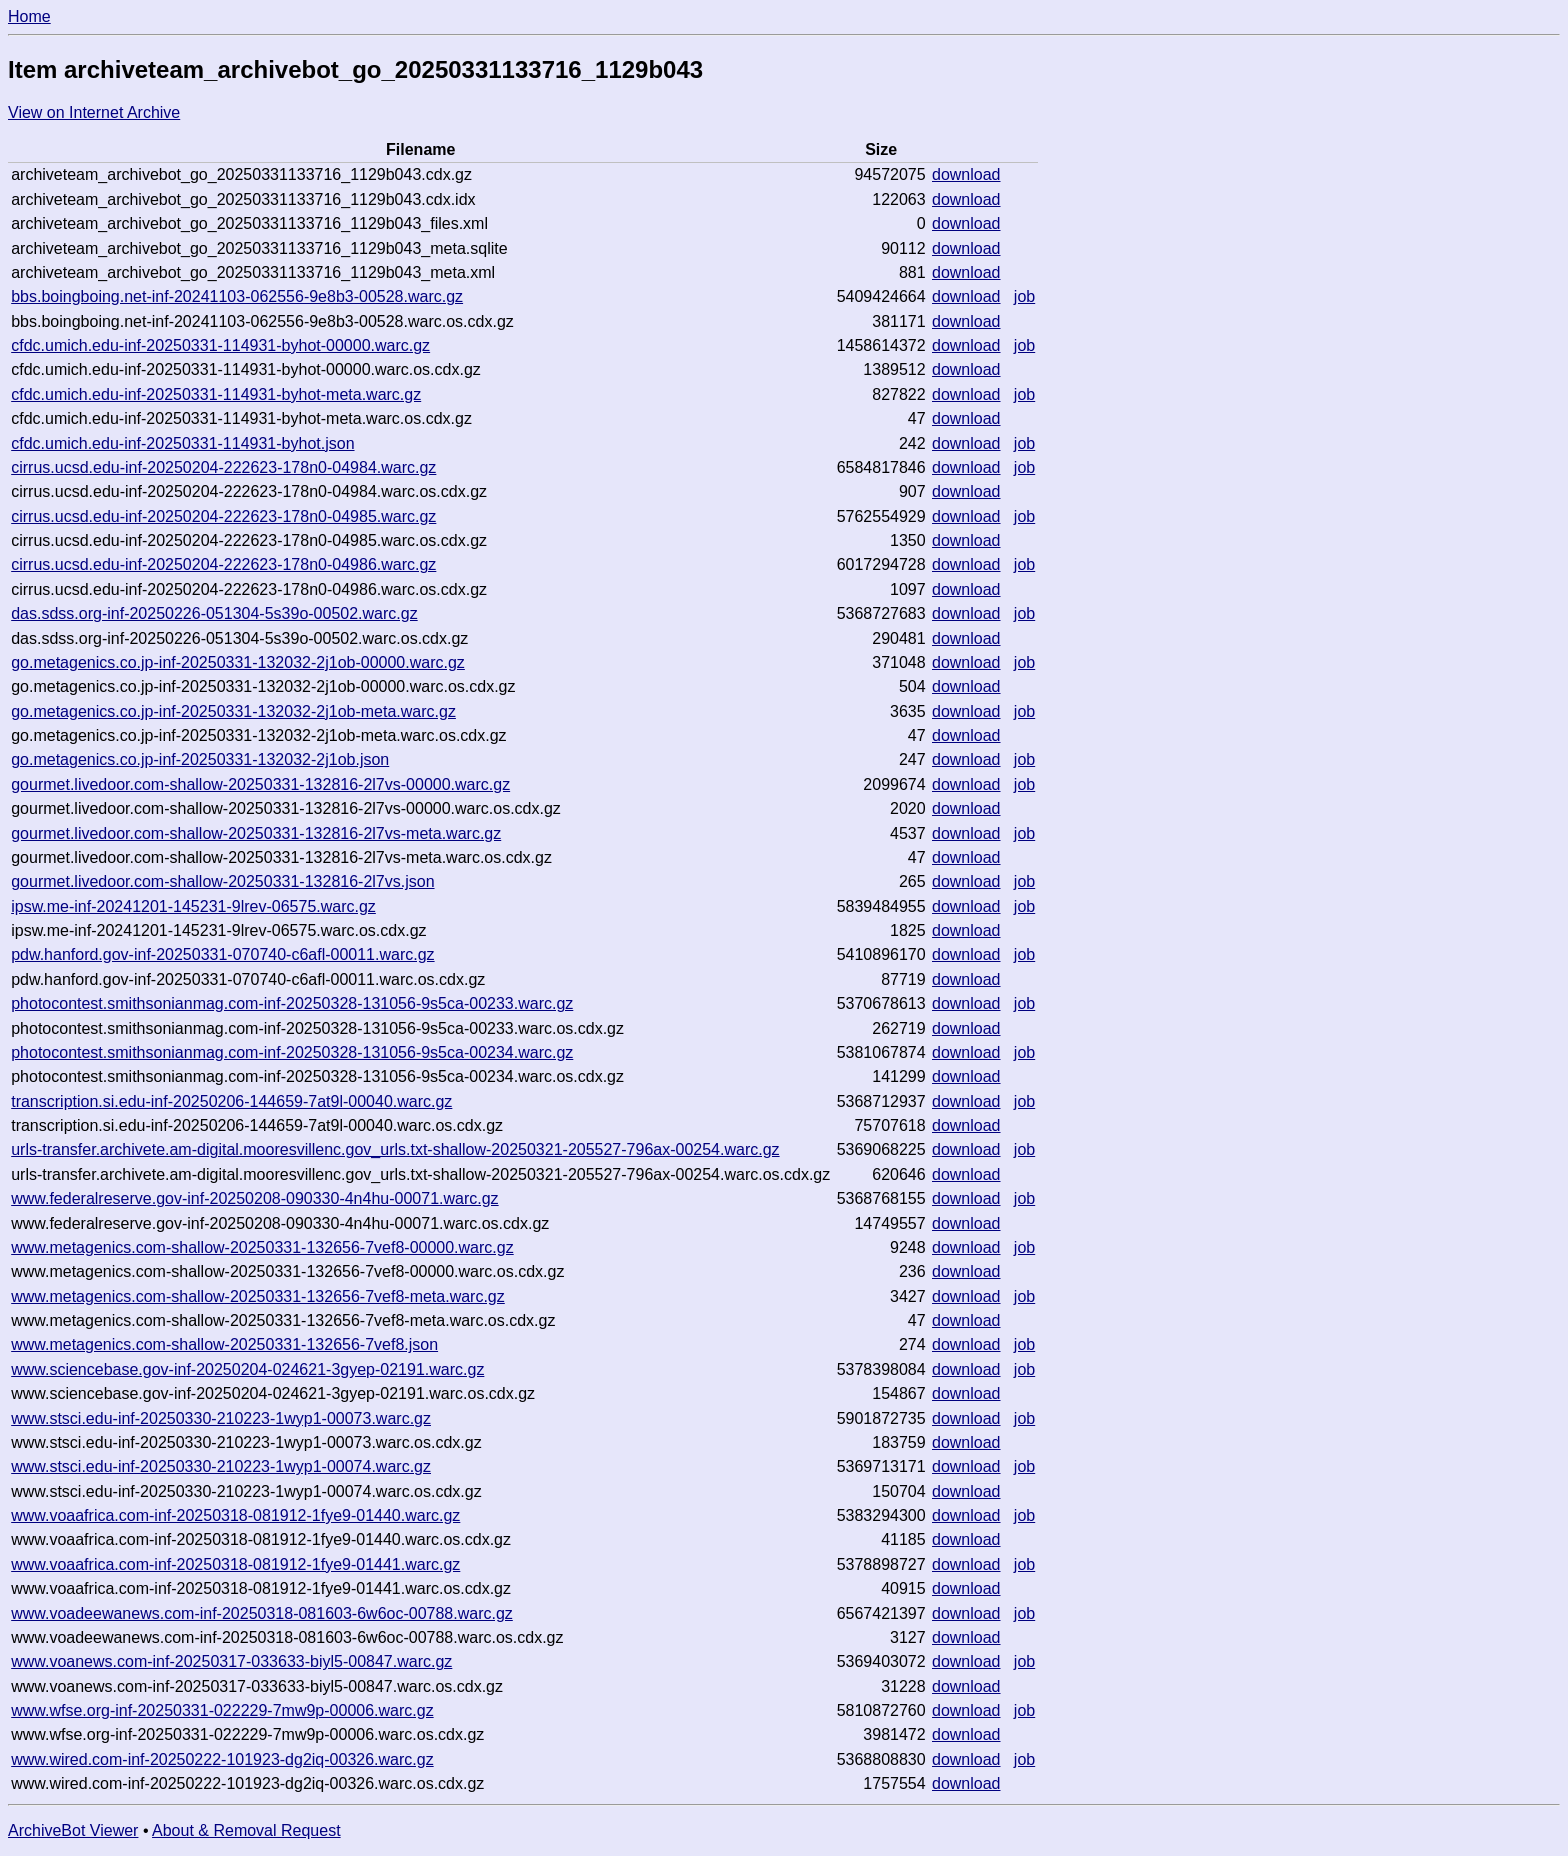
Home (29, 16)
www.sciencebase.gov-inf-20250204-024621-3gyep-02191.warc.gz (247, 1369)
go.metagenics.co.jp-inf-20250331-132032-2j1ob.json (200, 759)
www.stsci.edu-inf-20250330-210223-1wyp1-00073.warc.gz (221, 1418)
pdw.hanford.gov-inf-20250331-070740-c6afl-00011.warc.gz (222, 954)
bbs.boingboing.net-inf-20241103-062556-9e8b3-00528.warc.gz (237, 296)
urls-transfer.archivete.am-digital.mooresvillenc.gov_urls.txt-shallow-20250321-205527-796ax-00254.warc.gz (395, 1149)
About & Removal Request (246, 1830)
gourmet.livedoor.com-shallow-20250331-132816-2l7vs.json (222, 881)
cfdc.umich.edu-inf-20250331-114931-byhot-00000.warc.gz (220, 345)
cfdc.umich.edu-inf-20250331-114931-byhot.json (182, 443)
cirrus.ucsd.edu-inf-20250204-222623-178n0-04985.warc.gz (223, 516)
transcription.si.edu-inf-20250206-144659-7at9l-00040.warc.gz (231, 1101)
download (966, 174)
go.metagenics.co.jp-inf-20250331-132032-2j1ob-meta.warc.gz (233, 711)
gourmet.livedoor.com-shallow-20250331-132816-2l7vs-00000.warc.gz (260, 784)
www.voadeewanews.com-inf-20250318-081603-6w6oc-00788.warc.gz (262, 1613)
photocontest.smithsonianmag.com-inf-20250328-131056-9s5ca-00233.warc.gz (292, 1003)
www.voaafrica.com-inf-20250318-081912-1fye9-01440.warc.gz (235, 1515)
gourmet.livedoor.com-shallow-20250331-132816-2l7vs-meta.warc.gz (256, 833)
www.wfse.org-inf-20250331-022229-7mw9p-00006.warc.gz (222, 1710)
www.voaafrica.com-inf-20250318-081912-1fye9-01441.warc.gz (235, 1564)
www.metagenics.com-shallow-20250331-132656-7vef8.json (224, 1344)
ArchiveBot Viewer (73, 1830)
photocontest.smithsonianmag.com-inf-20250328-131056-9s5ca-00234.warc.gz (292, 1052)
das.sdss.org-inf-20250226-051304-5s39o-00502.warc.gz (214, 613)
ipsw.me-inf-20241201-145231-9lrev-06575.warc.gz (193, 906)
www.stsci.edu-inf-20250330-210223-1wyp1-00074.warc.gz (221, 1466)
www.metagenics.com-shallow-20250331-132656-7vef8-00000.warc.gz (262, 1247)
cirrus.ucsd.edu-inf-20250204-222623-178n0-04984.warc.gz (223, 467)
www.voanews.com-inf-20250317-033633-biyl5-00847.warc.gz (231, 1661)
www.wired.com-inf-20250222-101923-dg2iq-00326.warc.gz (222, 1759)
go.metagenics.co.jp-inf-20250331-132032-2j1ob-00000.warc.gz (238, 662)
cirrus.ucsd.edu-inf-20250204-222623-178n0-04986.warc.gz (223, 564)
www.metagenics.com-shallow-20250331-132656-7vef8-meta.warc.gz (258, 1296)
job (1024, 296)
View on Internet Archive (94, 112)
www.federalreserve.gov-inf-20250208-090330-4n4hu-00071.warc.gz (254, 1198)
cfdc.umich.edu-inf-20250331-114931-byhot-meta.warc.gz (216, 394)
